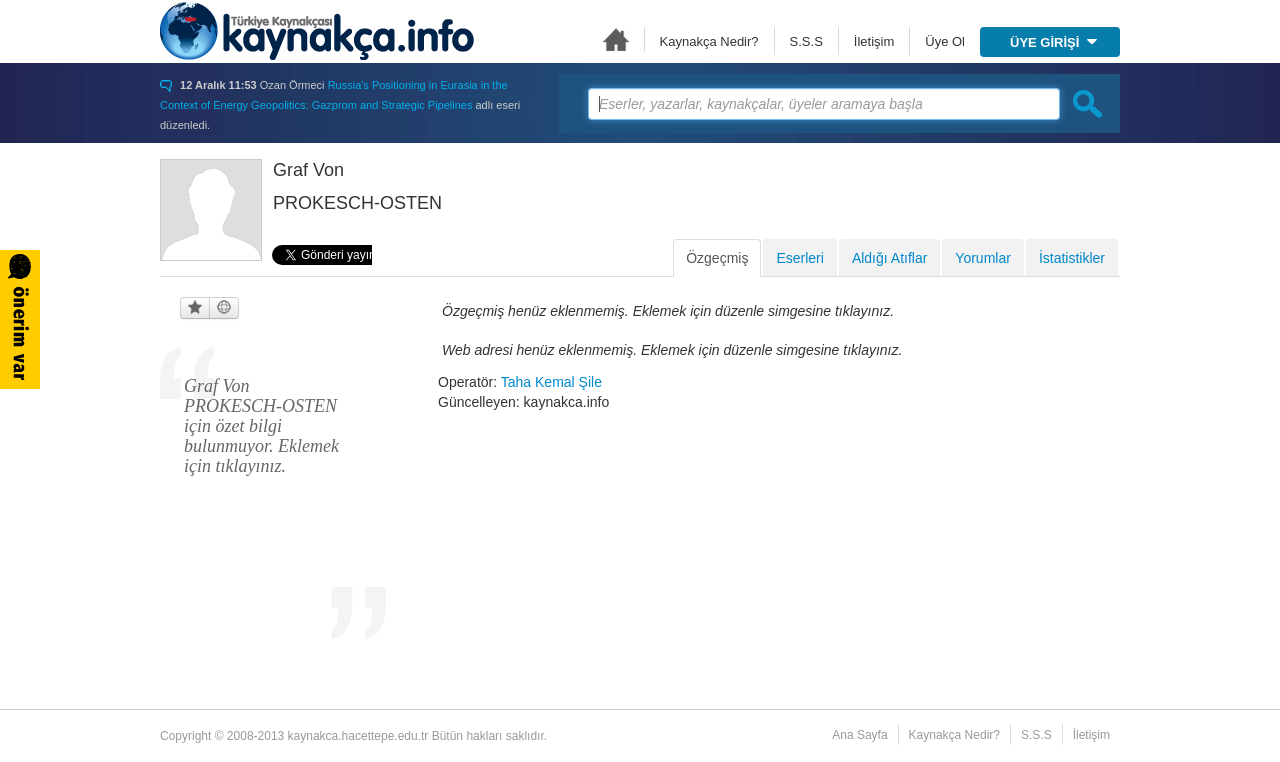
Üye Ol (945, 41)
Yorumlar (983, 258)
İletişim (874, 41)
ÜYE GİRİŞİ (1053, 42)
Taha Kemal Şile (551, 382)
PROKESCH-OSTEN (357, 203)
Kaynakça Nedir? (709, 41)
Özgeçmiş (717, 258)
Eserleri (799, 258)
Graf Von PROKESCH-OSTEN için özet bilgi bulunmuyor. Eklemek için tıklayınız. (261, 426)
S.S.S (806, 41)
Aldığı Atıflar (889, 258)
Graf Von (308, 170)
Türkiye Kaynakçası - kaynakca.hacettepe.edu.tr (317, 31)
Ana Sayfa (616, 39)
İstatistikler (1072, 258)
